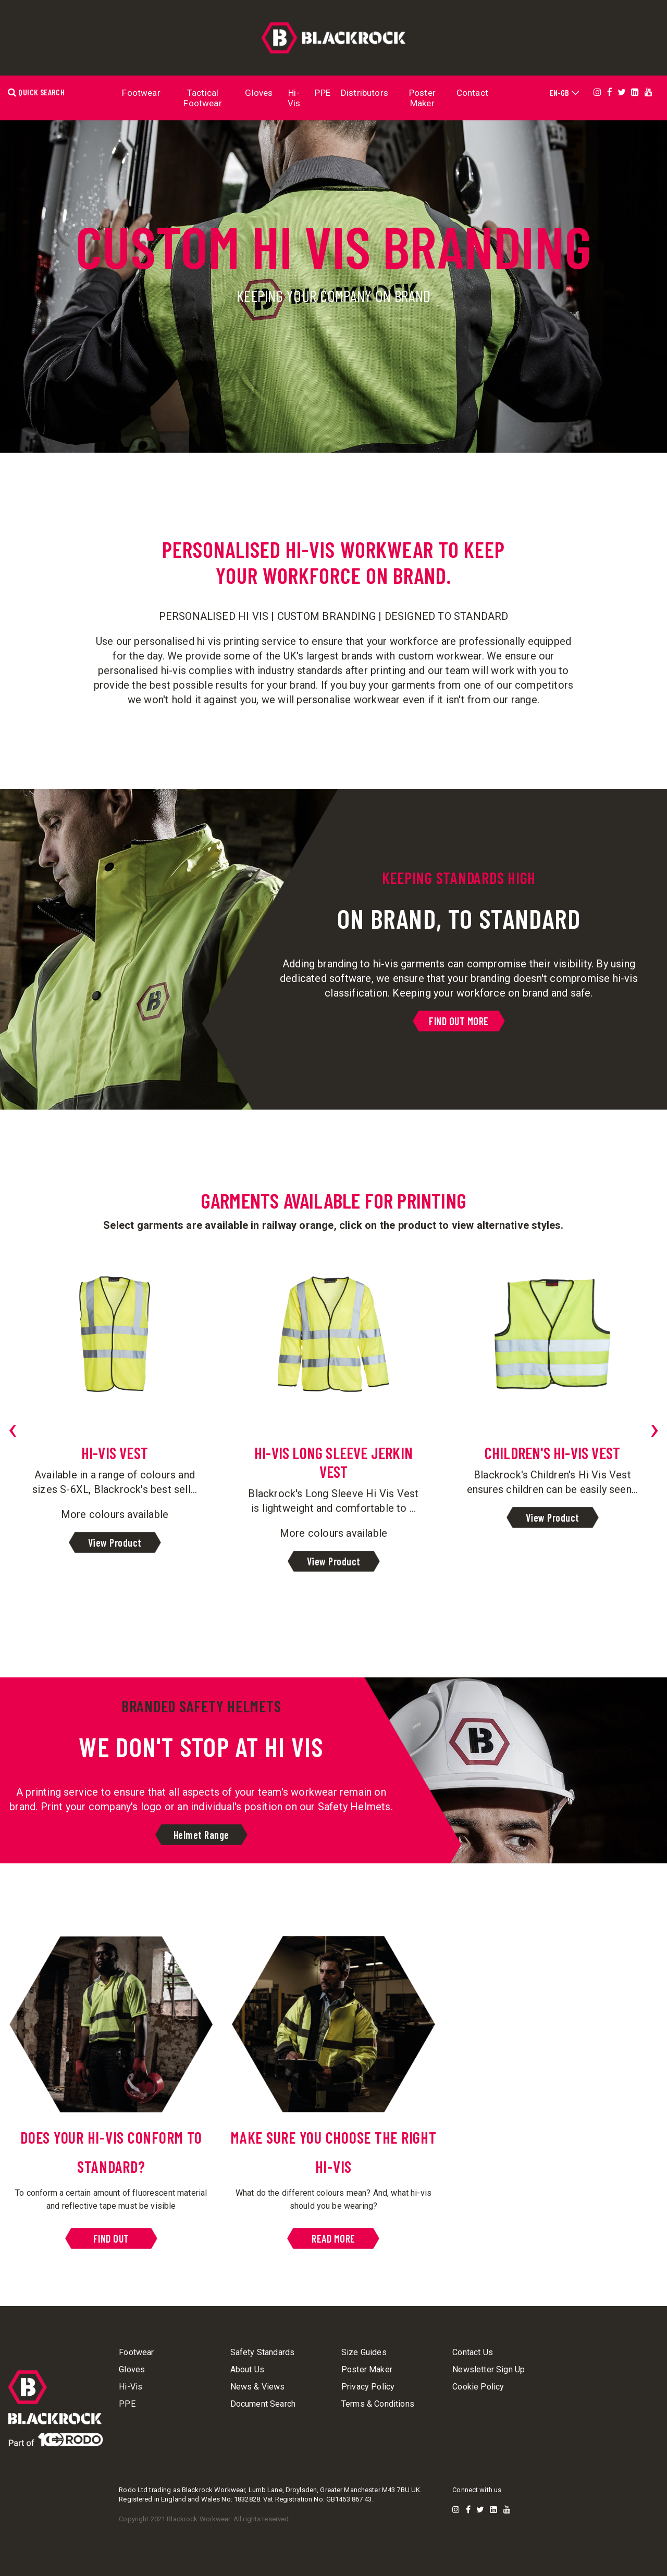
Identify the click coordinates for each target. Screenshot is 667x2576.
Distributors (364, 93)
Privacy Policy (367, 2387)
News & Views (257, 2387)
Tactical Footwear (202, 98)
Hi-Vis (294, 98)
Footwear (141, 93)
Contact (472, 93)
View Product (115, 1542)
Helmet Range (201, 1834)
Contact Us (472, 2352)
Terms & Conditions (377, 2404)
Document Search (262, 2404)
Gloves (259, 93)
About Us (247, 2369)
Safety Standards (262, 2352)
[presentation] (12, 1428)
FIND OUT (111, 2238)
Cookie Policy (478, 2387)
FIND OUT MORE (459, 1021)
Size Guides (364, 2352)
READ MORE (333, 2238)
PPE (322, 93)
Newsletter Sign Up (488, 2369)
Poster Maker (422, 98)
